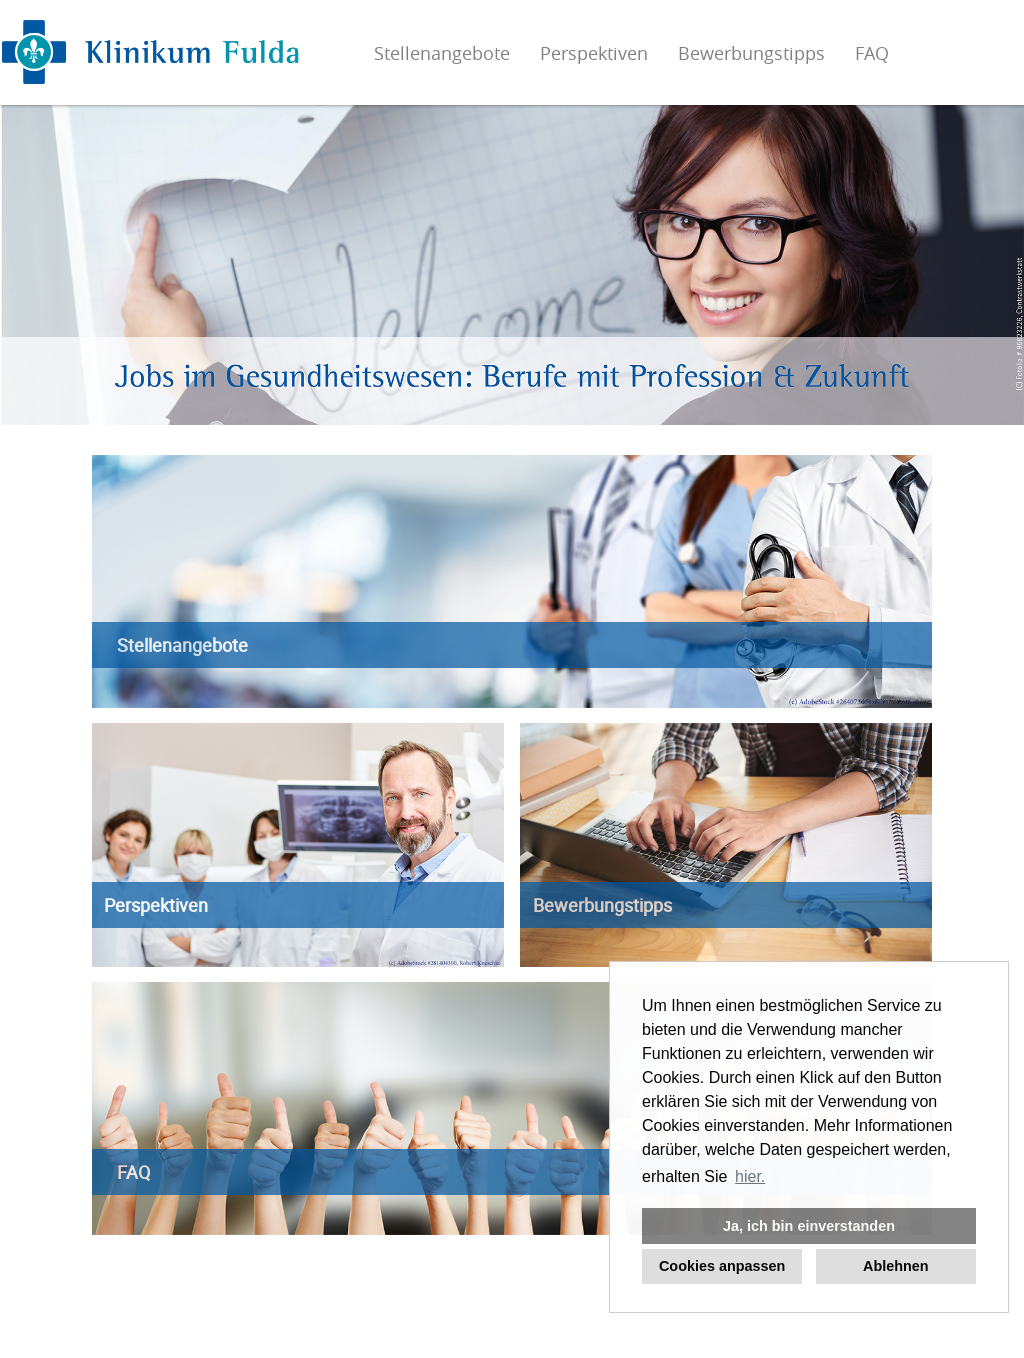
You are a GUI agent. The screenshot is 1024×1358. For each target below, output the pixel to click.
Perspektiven (594, 53)
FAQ (872, 53)
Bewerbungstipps (751, 53)
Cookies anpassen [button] (722, 1266)
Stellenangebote (442, 53)
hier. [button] (750, 1176)
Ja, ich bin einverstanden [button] (809, 1226)
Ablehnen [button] (896, 1266)
